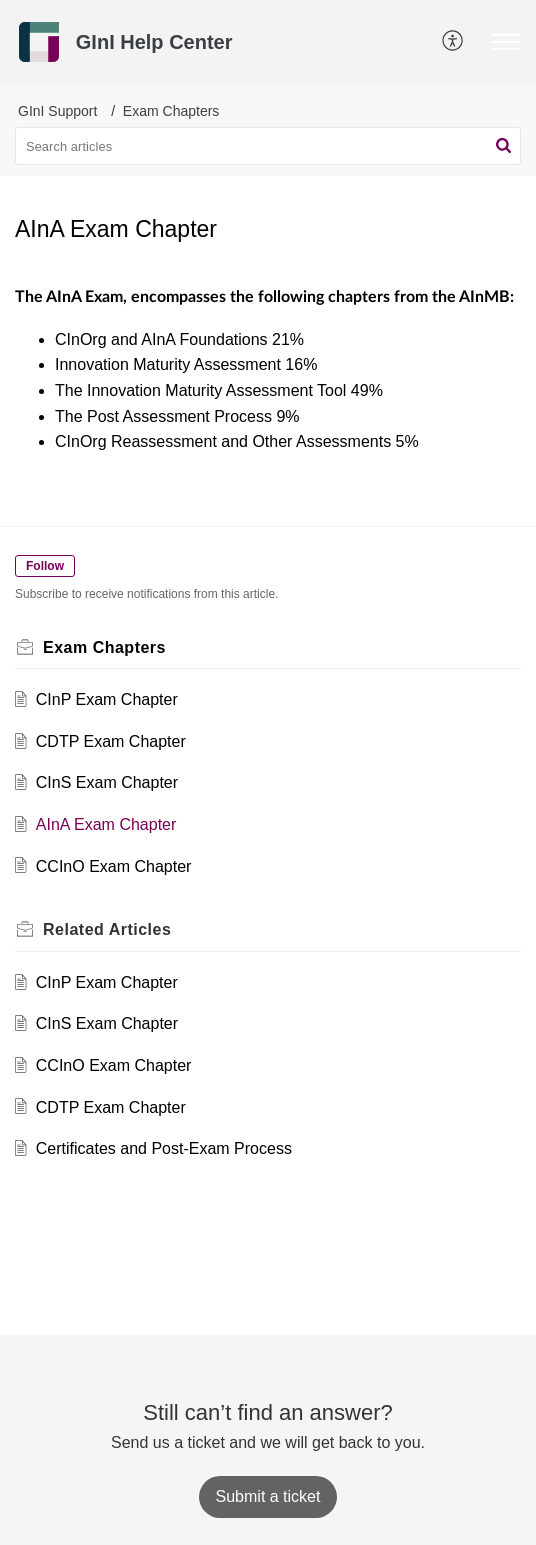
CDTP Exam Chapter (111, 741)
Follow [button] (45, 566)
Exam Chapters (171, 111)
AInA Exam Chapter (106, 824)
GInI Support (57, 111)
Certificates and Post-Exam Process (164, 1148)
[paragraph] (268, 369)
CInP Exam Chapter (107, 699)
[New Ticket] (268, 1496)
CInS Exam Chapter (107, 782)
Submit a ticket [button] (268, 1496)
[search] (268, 146)
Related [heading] (107, 929)
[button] (453, 42)
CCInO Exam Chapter (114, 866)
